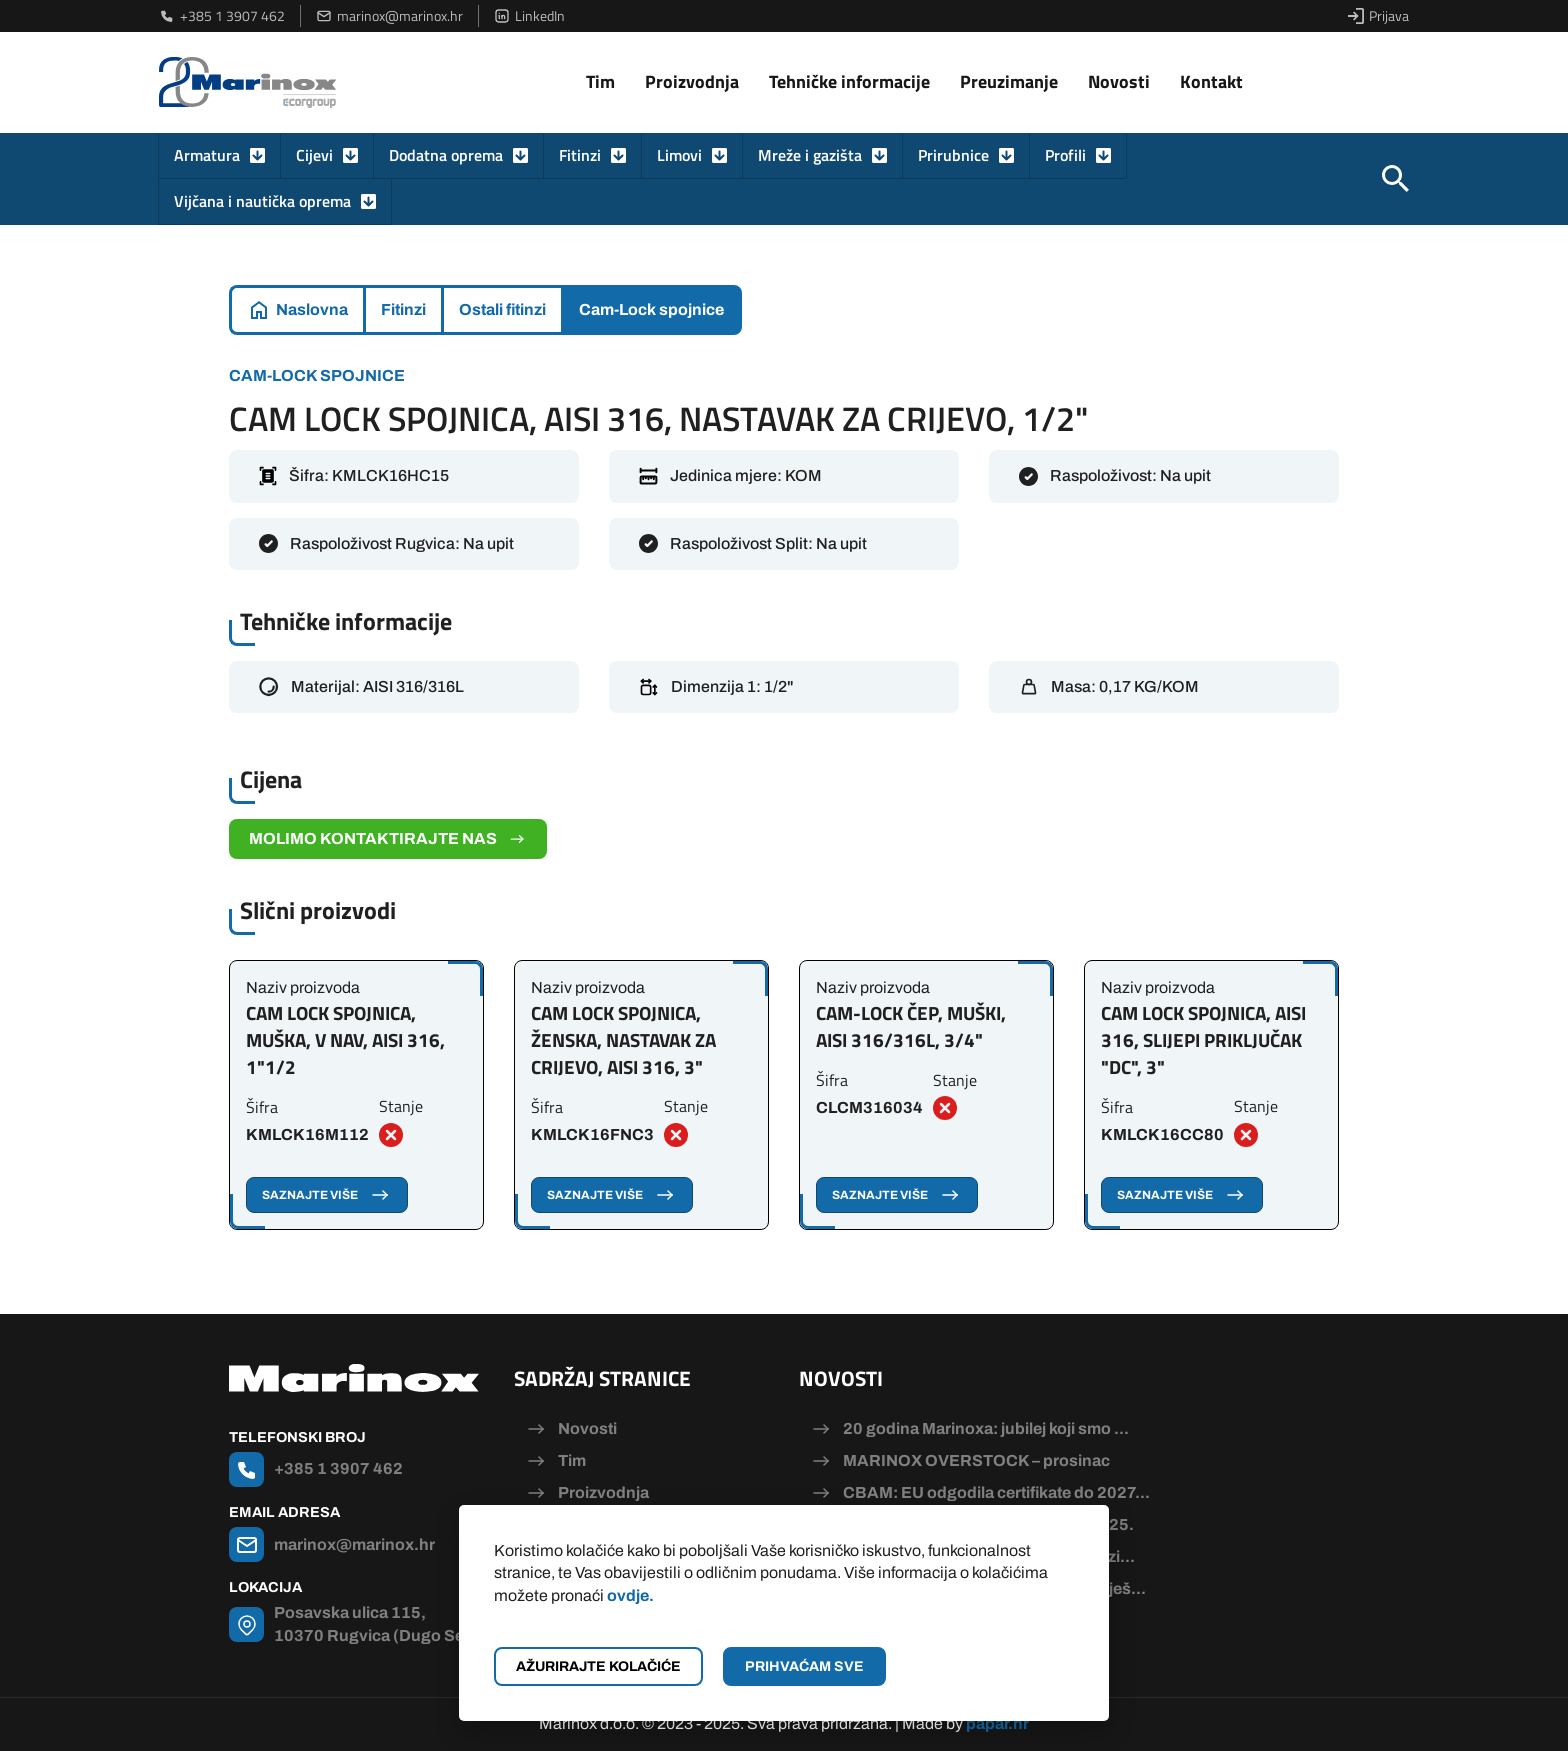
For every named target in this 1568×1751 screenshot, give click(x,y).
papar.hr (997, 1723)
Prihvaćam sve (804, 1666)
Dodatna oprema (446, 155)
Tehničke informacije (849, 81)
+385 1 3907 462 (222, 16)
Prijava (1378, 16)
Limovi (679, 155)
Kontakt (1211, 81)
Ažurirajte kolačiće (598, 1666)
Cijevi (314, 155)
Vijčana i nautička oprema (262, 201)
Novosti (1119, 81)
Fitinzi (580, 155)
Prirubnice (953, 155)
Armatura (207, 155)
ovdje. (630, 1595)
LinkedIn (529, 16)
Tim (600, 81)
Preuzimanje (1009, 81)
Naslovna (312, 309)
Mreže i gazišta (810, 155)
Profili (1065, 155)
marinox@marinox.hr (389, 16)
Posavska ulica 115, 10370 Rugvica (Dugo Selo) (379, 1623)
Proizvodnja (692, 81)
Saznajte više (327, 1195)
